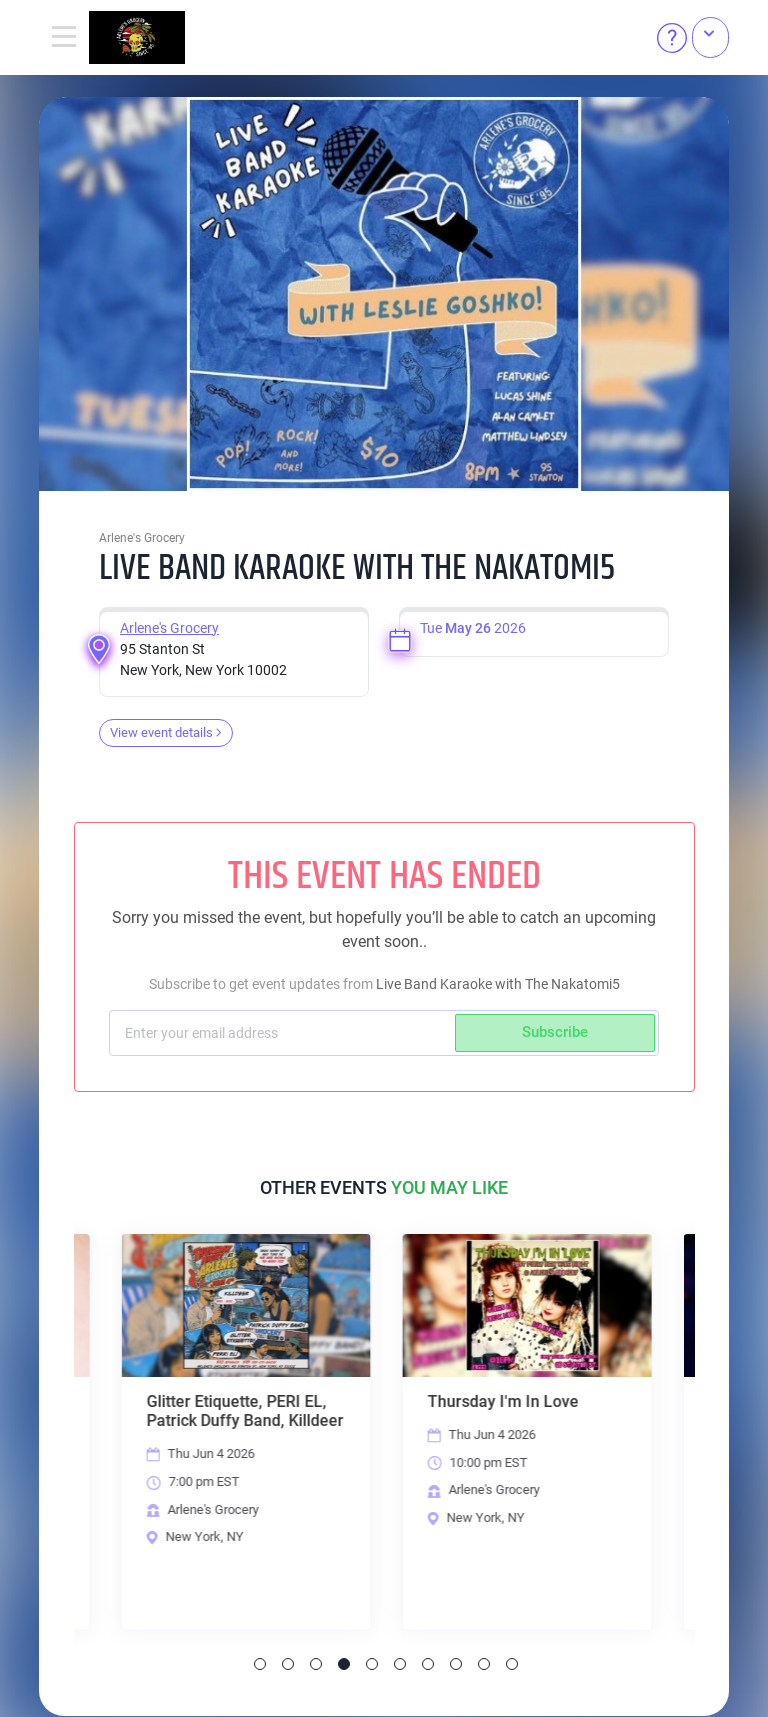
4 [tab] (344, 1665)
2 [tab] (288, 1665)
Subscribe (555, 1032)
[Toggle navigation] (64, 38)
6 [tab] (400, 1665)
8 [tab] (456, 1665)
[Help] (672, 38)
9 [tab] (484, 1665)
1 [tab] (260, 1665)
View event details (166, 732)
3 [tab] (316, 1665)
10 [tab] (512, 1665)
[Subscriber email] (284, 1033)
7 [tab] (428, 1665)
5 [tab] (372, 1665)
